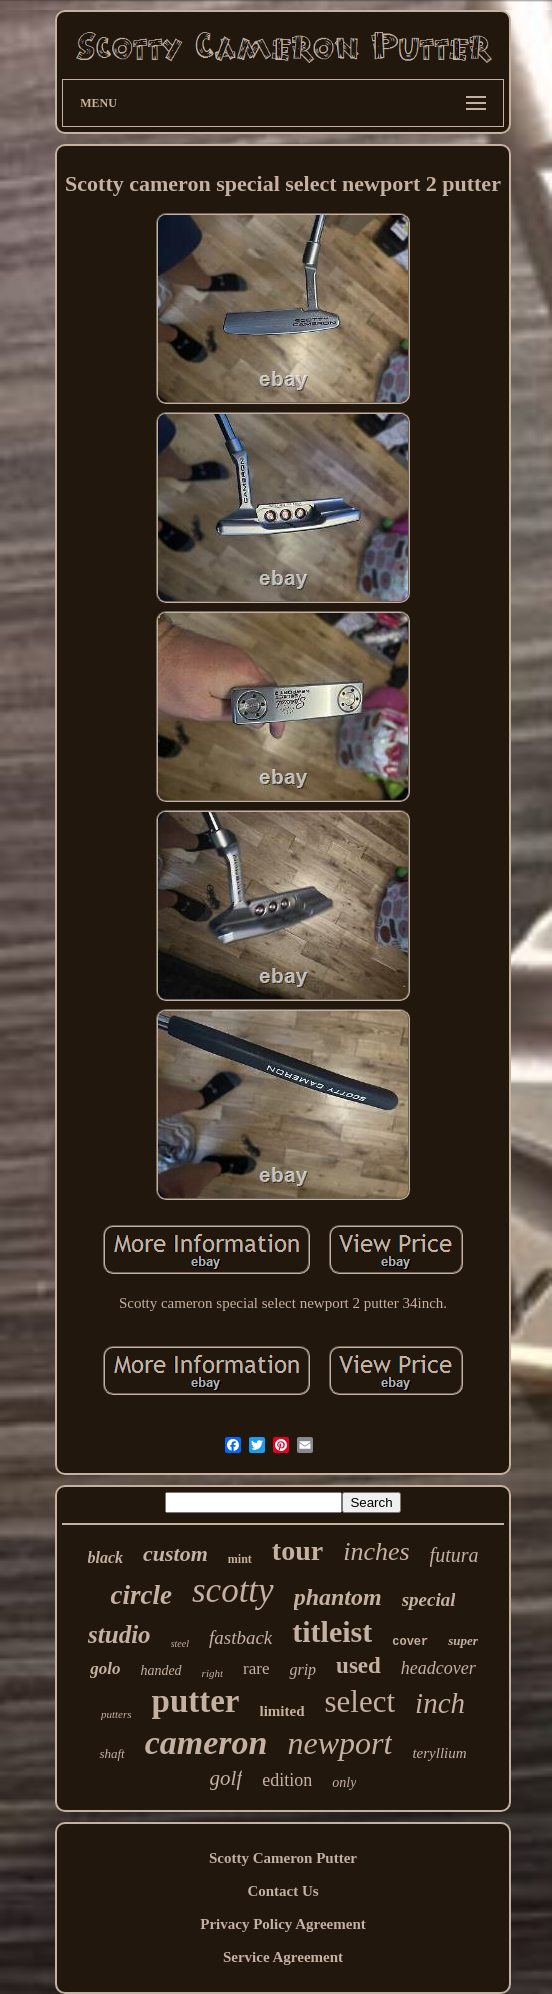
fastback (240, 1637)
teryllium (439, 1753)
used (358, 1665)
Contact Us (282, 1891)
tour (297, 1550)
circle (141, 1595)
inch (440, 1703)
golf (226, 1778)
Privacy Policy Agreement (283, 1924)
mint (240, 1559)
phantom (338, 1597)
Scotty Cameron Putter (283, 1858)
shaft (111, 1753)
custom (175, 1553)
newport (340, 1743)
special (429, 1599)
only (344, 1782)
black (106, 1557)
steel (180, 1643)
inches (376, 1551)
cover (410, 1642)
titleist (332, 1631)
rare (256, 1668)
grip (302, 1669)
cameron (206, 1742)
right (212, 1673)
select (360, 1701)
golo (105, 1668)
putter (196, 1701)
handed (160, 1670)
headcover (438, 1668)
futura (454, 1555)
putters (116, 1714)
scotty (233, 1590)
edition (287, 1780)
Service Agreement (283, 1957)
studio (119, 1634)
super (463, 1640)
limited (282, 1711)
